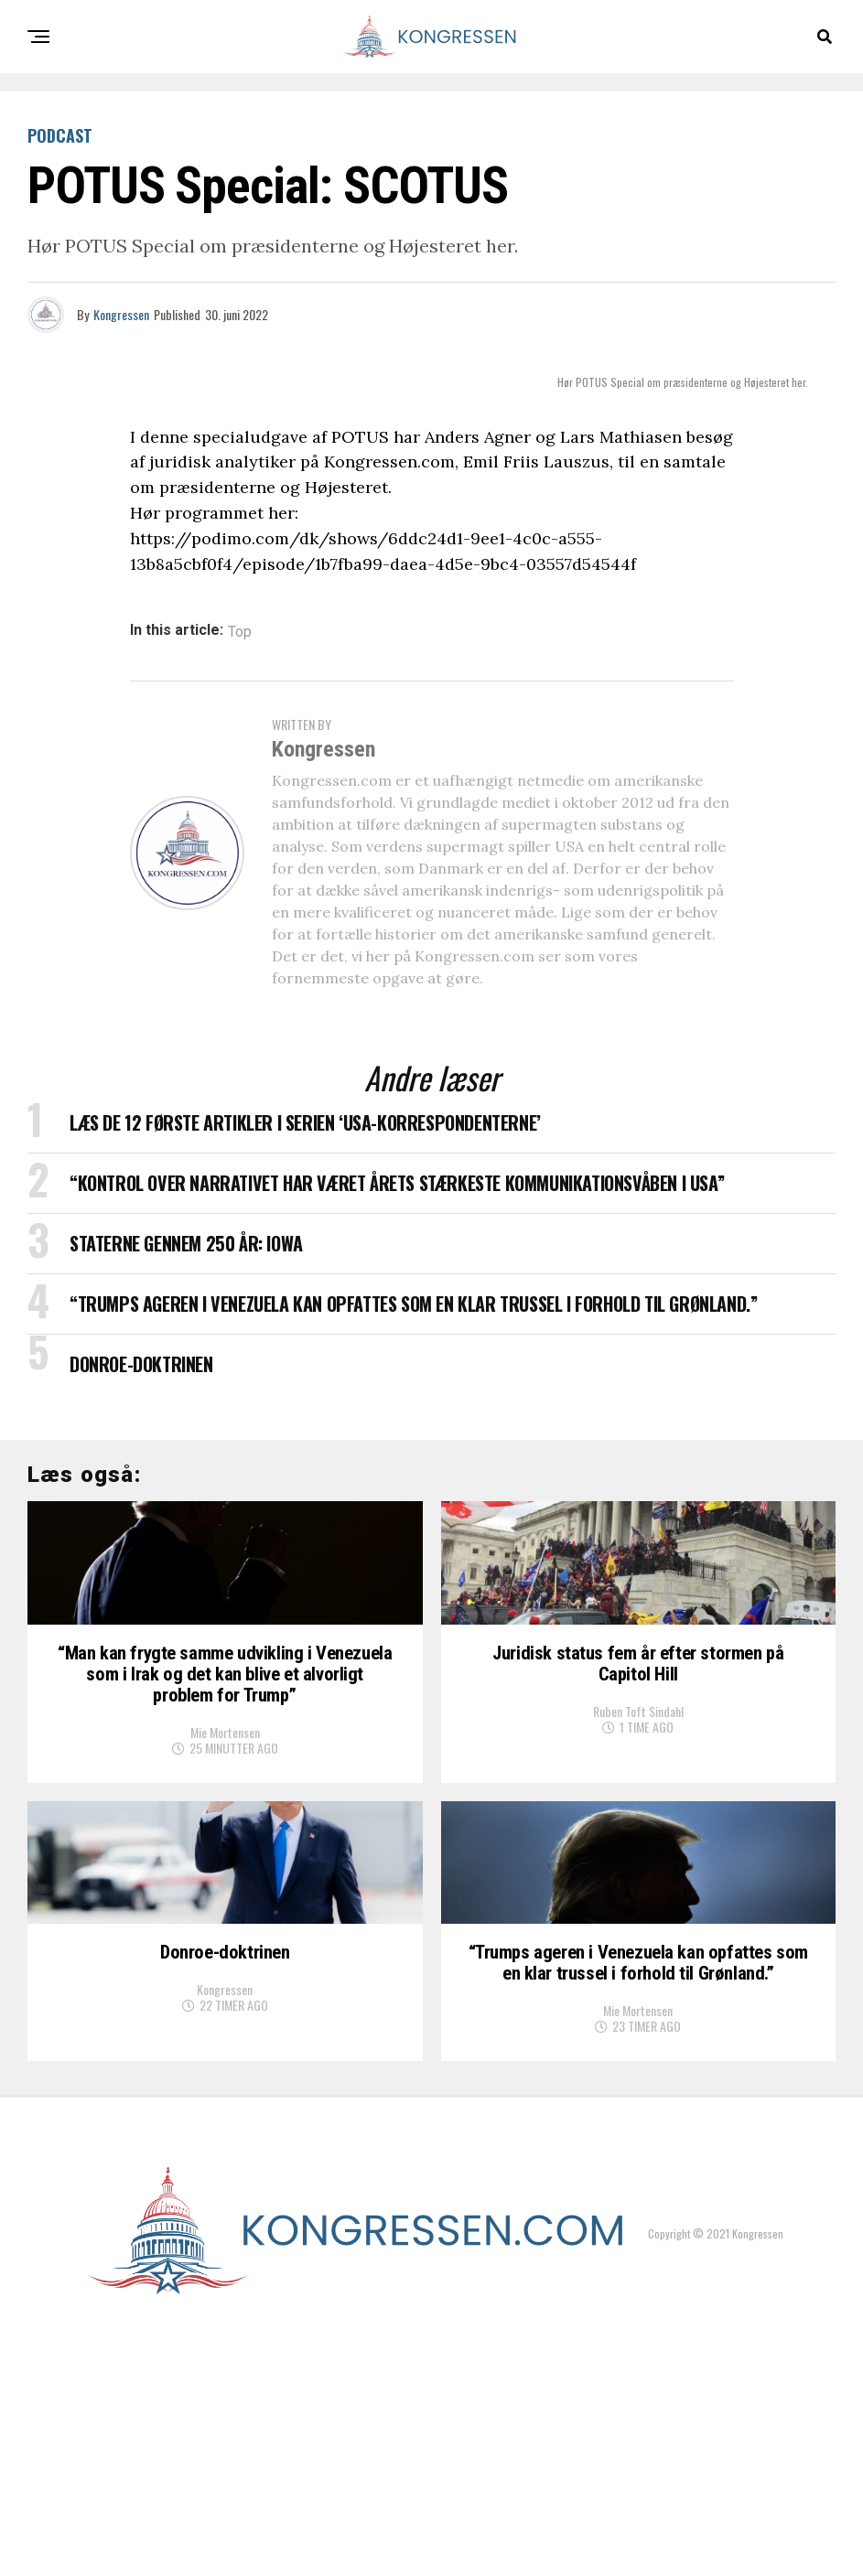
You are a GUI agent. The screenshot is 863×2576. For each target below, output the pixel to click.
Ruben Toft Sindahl (638, 1817)
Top (240, 632)
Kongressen (121, 314)
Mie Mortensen (225, 1842)
